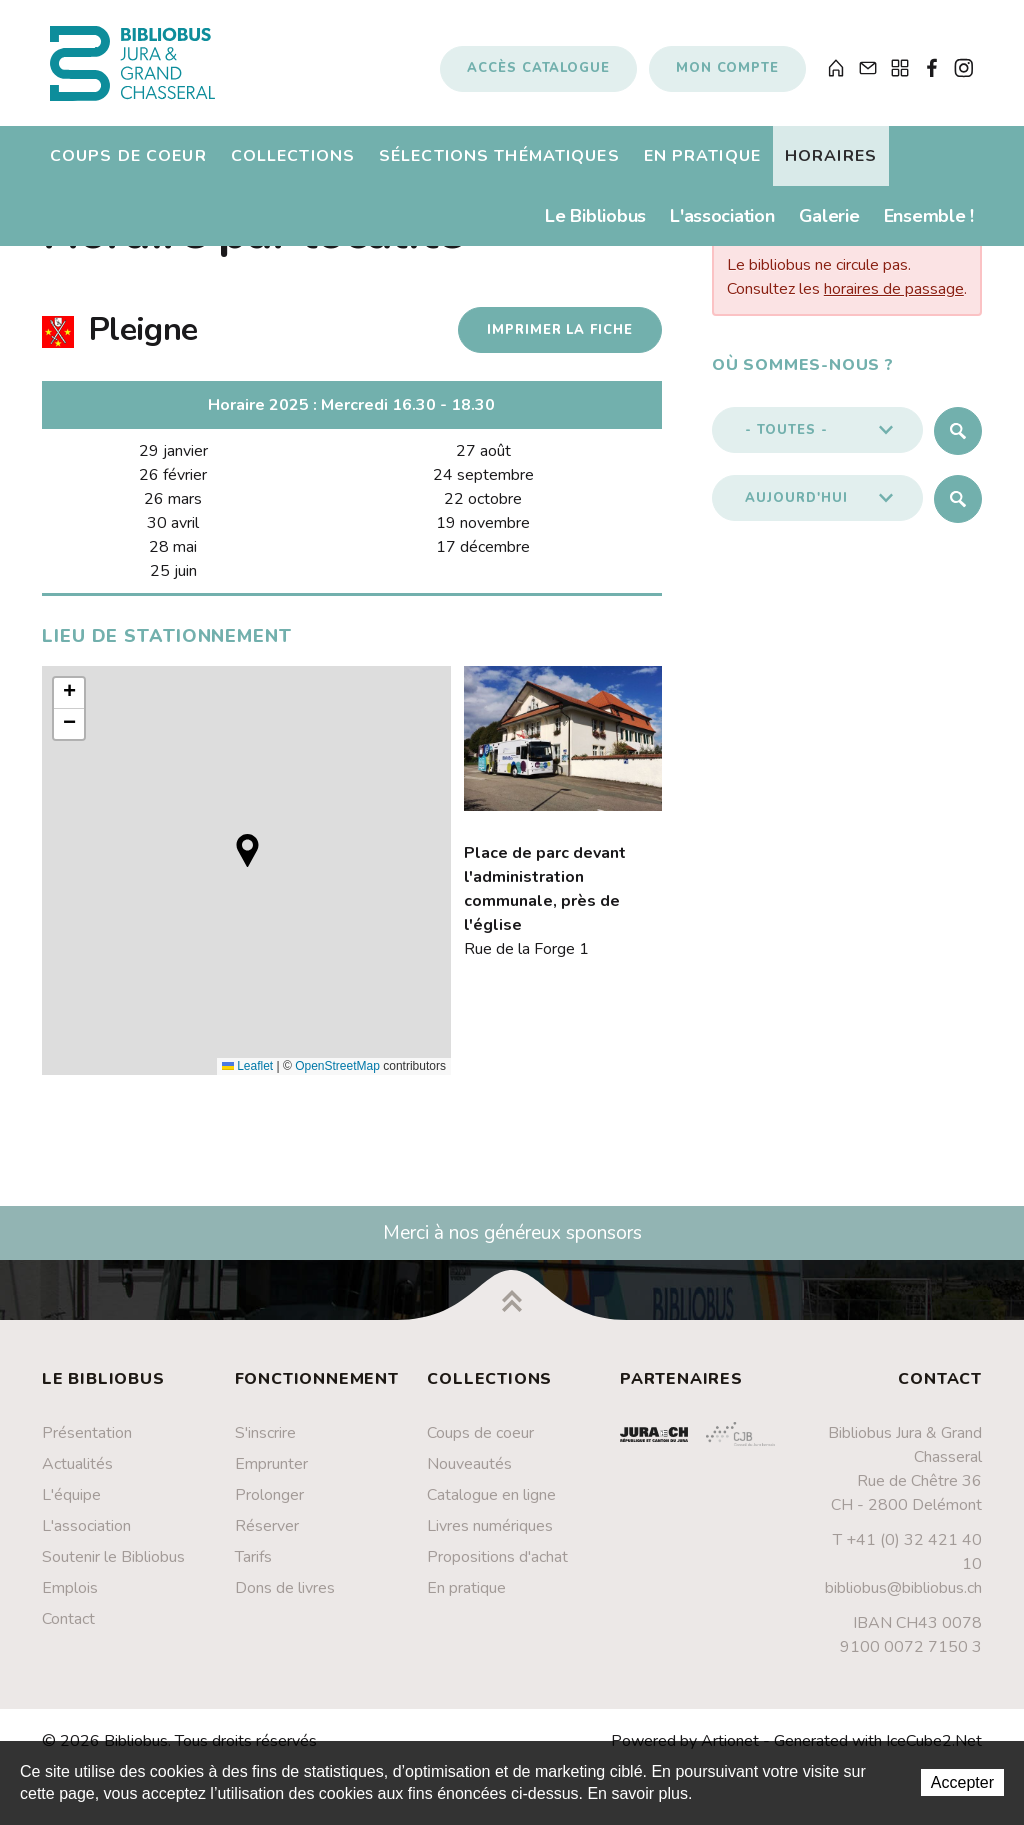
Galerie (829, 225)
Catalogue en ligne (491, 1507)
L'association (722, 225)
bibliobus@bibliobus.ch (903, 1600)
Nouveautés (469, 1476)
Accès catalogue (538, 73)
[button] (247, 862)
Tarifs (253, 1569)
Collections (293, 165)
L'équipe (71, 1507)
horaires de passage (894, 301)
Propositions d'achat (497, 1569)
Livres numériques (490, 1538)
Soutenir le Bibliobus (113, 1569)
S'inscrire (265, 1445)
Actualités (77, 1476)
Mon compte (727, 73)
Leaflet (247, 1078)
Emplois (70, 1600)
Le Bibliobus (595, 225)
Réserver (267, 1538)
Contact (68, 1631)
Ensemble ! (929, 225)
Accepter (962, 1782)
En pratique (702, 165)
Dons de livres (285, 1600)
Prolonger (269, 1507)
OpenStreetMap (337, 1078)
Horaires (831, 165)
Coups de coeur (128, 165)
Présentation (87, 1445)
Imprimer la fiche (555, 342)
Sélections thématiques (499, 165)
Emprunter (271, 1476)
